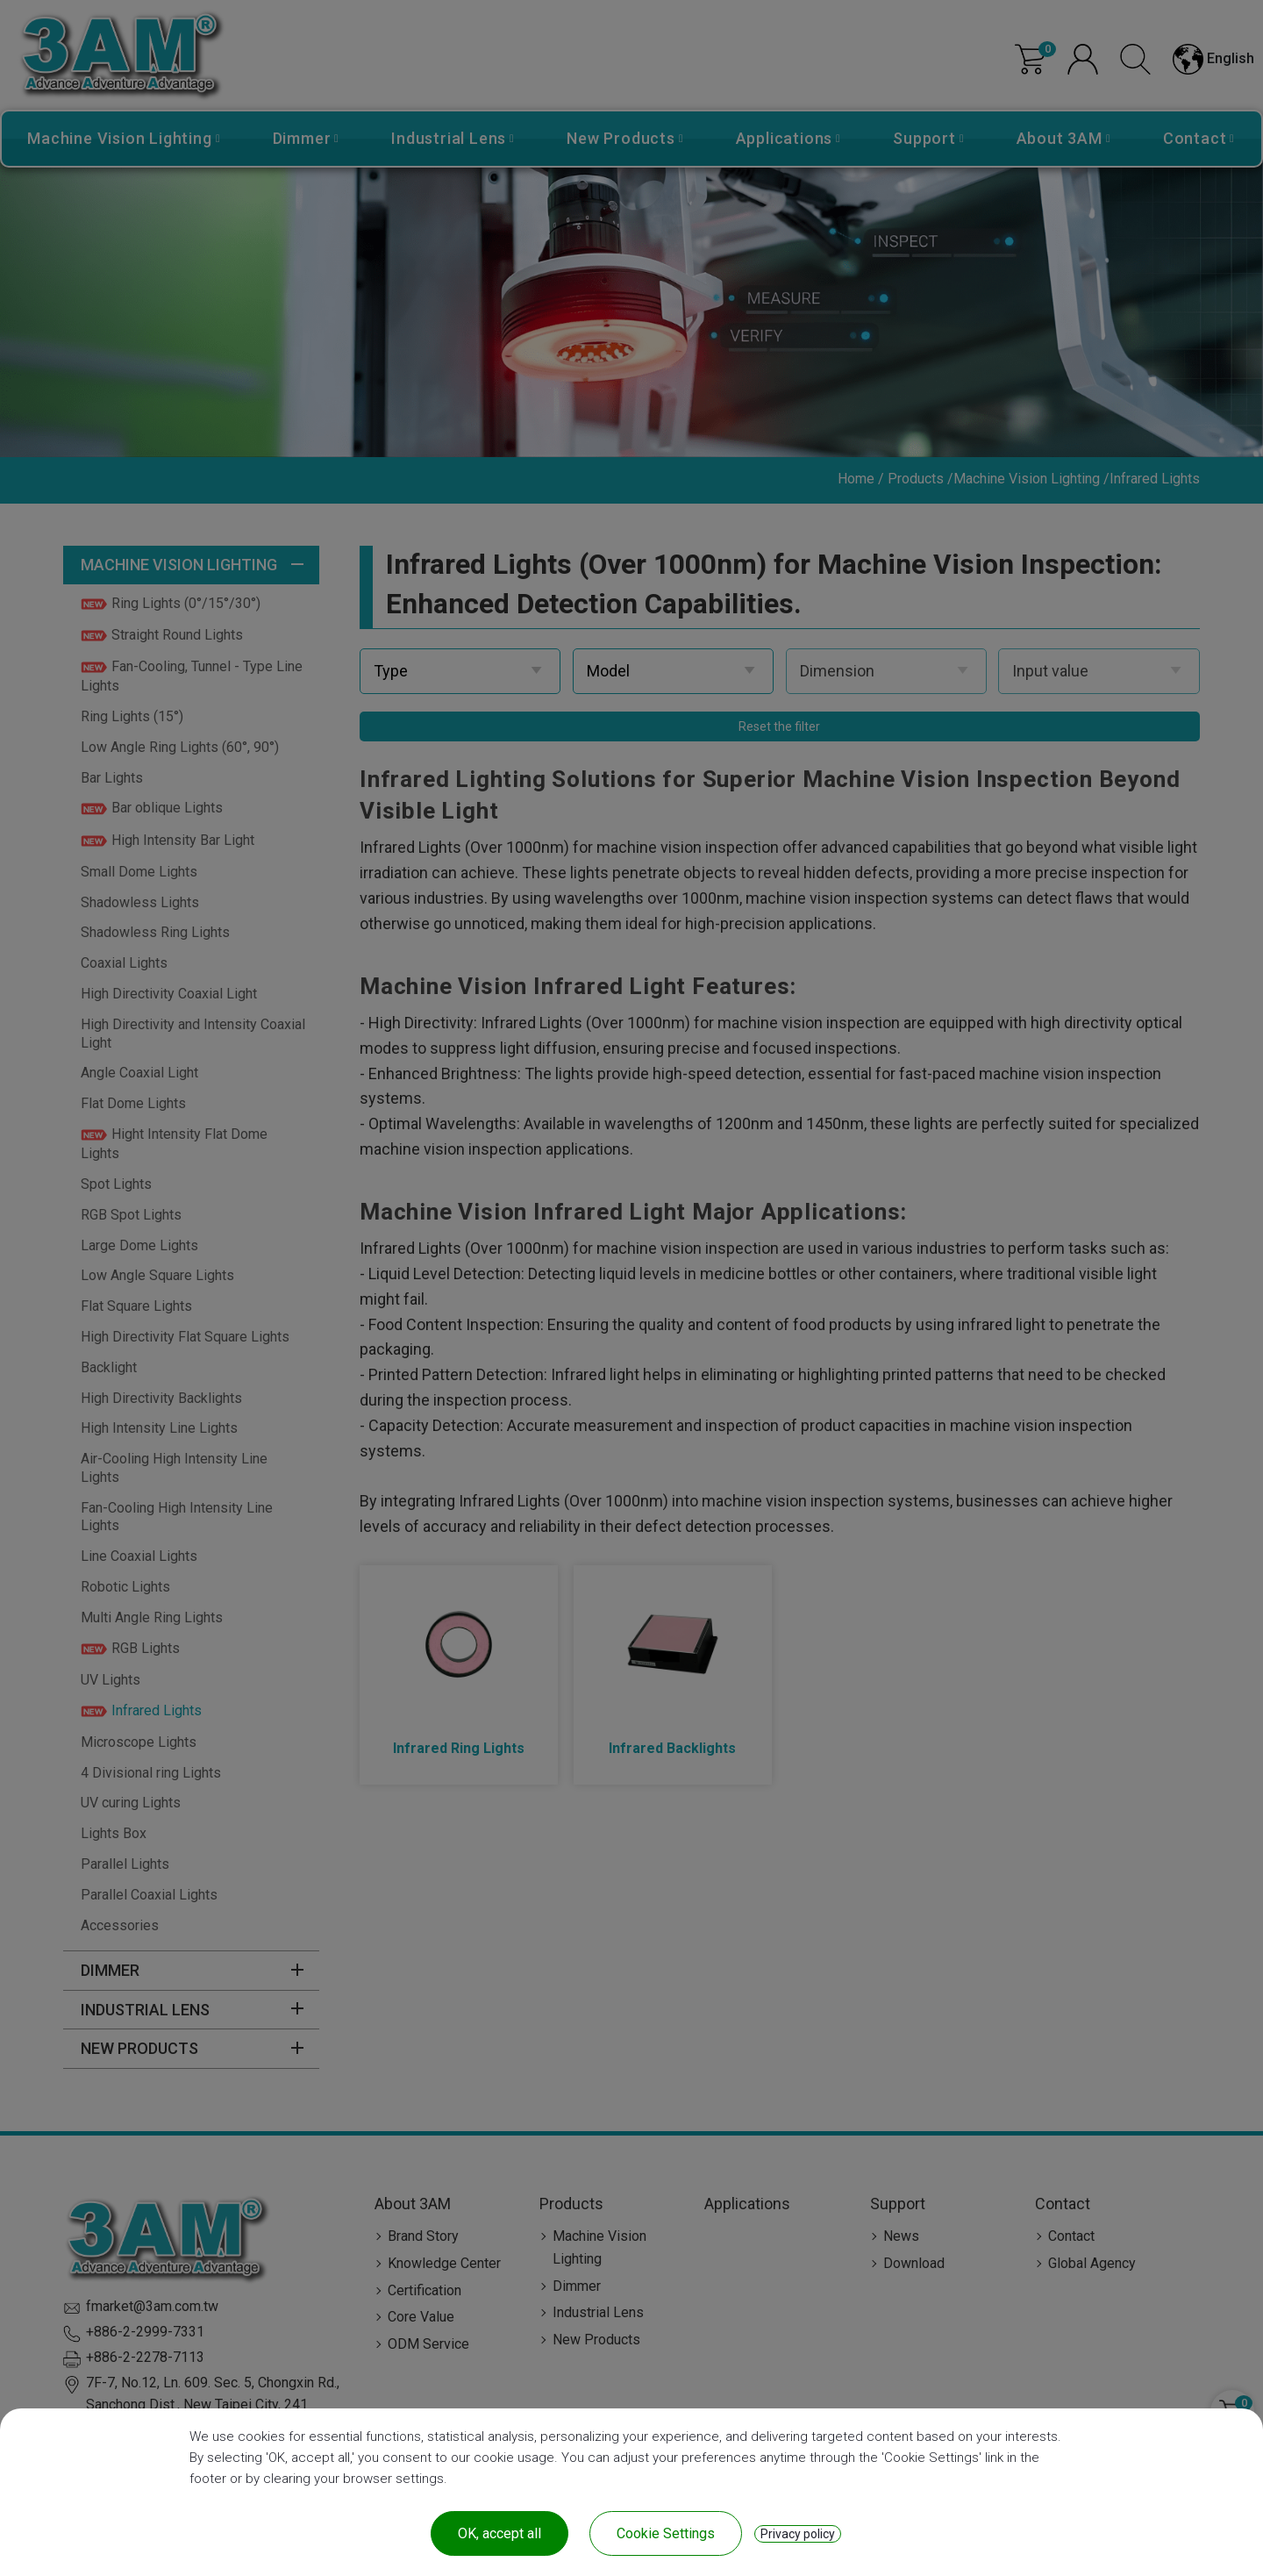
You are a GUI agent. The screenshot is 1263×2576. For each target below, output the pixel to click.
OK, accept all (499, 2533)
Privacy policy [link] (797, 2534)
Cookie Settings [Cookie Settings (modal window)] (666, 2533)
